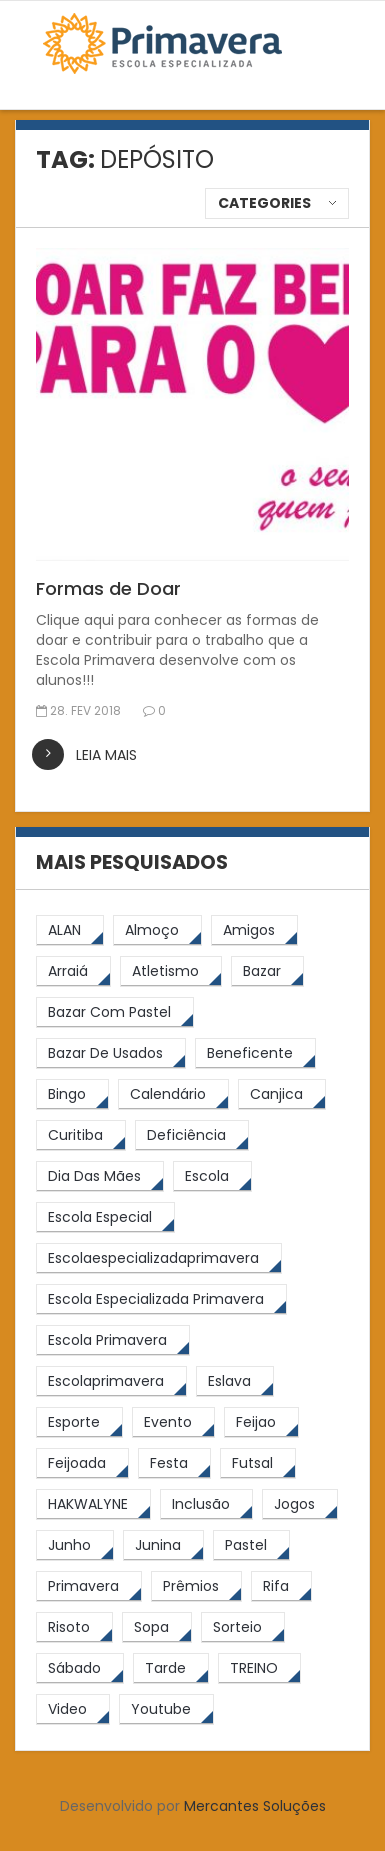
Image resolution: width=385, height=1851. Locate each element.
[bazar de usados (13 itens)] (111, 1053)
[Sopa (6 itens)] (157, 1627)
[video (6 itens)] (73, 1709)
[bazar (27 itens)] (267, 971)
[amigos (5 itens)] (254, 930)
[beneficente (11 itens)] (255, 1053)
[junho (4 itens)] (75, 1545)
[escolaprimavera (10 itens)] (111, 1381)
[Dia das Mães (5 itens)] (100, 1176)
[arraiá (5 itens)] (73, 971)
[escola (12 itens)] (212, 1176)
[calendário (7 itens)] (173, 1094)
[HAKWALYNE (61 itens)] (93, 1504)
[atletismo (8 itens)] (171, 971)
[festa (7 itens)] (174, 1463)
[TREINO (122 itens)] (259, 1668)
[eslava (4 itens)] (235, 1381)
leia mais (106, 755)
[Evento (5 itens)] (173, 1422)
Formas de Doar (108, 588)
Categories (264, 203)
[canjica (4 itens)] (282, 1094)
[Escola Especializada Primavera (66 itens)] (161, 1299)
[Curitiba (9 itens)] (81, 1135)
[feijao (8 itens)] (261, 1422)
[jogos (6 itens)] (300, 1504)
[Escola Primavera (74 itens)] (113, 1340)
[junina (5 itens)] (163, 1545)
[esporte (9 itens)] (79, 1422)
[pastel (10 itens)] (251, 1545)
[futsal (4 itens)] (258, 1463)
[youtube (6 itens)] (166, 1709)
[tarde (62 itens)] (171, 1668)
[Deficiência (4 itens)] (192, 1135)
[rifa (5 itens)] (281, 1586)
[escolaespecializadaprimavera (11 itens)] (159, 1258)
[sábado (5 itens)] (80, 1668)
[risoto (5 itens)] (74, 1627)
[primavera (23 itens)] (89, 1586)
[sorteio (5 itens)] (243, 1627)
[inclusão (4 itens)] (206, 1504)
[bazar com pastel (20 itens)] (115, 1012)
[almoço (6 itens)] (157, 930)
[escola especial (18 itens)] (105, 1217)
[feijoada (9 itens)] (82, 1463)
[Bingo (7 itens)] (72, 1094)
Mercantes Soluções (255, 1806)
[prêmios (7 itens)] (196, 1586)
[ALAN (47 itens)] (70, 930)
